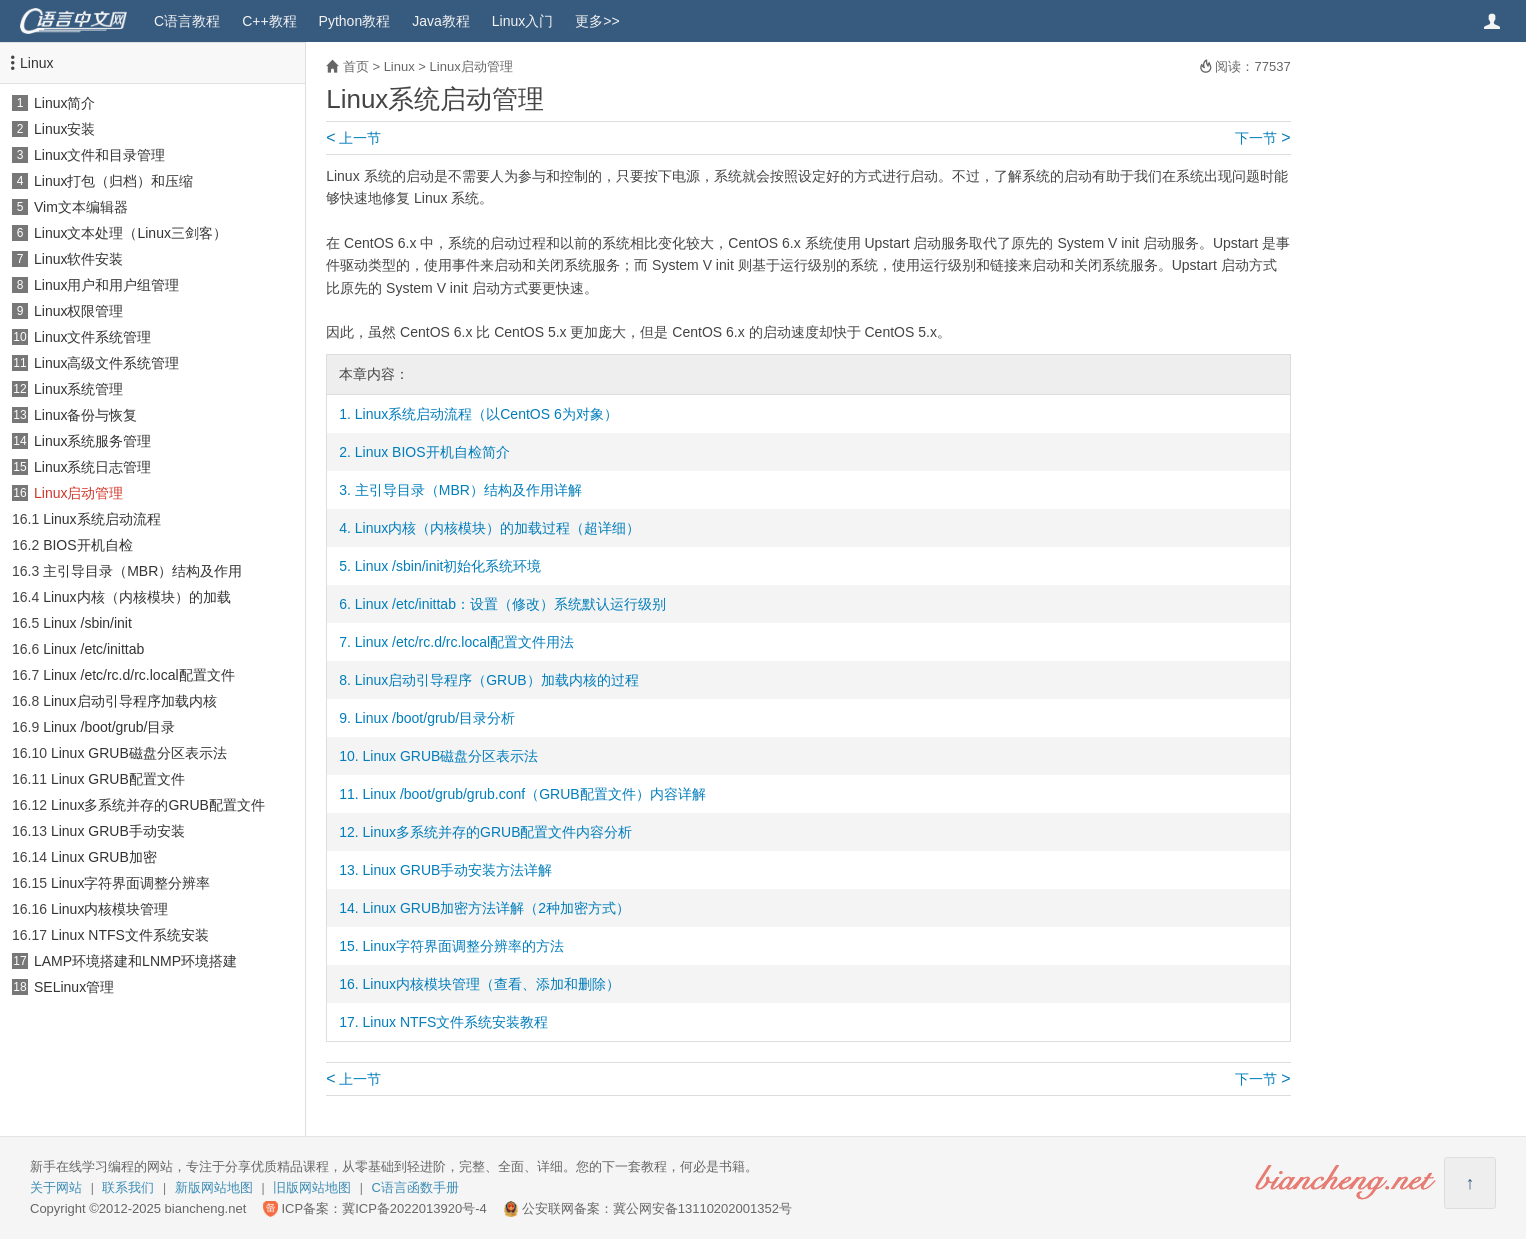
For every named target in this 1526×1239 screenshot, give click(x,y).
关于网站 (56, 1187)
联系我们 (128, 1187)
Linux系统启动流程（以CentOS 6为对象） (486, 414)
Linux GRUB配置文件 (118, 779)
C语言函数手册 (415, 1187)
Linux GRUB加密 (104, 857)
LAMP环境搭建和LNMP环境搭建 (135, 961)
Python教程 (355, 21)
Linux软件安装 (78, 259)
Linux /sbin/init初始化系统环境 (448, 566)
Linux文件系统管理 (92, 337)
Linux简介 (64, 103)
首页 (356, 66)
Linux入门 (522, 21)
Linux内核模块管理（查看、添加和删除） (491, 984)
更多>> (597, 21)
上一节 (353, 138)
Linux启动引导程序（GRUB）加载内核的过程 (497, 680)
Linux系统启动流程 (101, 519)
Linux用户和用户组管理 (106, 285)
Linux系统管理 (78, 389)
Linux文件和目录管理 (99, 155)
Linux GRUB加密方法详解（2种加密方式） (497, 908)
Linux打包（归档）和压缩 (113, 181)
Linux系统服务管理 (92, 441)
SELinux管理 (74, 987)
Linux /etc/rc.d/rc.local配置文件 (138, 675)
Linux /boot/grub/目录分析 (435, 718)
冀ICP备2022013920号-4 (414, 1208)
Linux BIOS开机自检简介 (432, 452)
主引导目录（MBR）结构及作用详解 (468, 490)
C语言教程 (187, 21)
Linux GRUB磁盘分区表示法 (139, 753)
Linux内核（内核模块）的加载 (136, 597)
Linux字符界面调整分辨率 (130, 883)
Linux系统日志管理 (92, 467)
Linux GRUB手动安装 (118, 831)
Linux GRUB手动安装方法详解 (458, 870)
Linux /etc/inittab (93, 649)
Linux (36, 63)
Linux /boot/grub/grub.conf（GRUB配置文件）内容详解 (534, 794)
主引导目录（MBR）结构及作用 (142, 571)
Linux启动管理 (78, 493)
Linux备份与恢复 (85, 415)
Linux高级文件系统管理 (106, 363)
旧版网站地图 (312, 1187)
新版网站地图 (214, 1187)
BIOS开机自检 (87, 545)
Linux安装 (64, 129)
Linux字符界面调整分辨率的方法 (463, 946)
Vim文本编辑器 (81, 207)
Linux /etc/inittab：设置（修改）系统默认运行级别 (510, 604)
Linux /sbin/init (87, 623)
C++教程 (269, 21)
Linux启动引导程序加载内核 (129, 701)
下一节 (1262, 138)
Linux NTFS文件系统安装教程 (456, 1022)
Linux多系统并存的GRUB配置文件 (158, 805)
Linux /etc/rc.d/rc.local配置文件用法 (464, 642)
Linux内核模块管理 (109, 909)
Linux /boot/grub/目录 (109, 727)
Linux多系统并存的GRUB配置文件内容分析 (498, 832)
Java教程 (441, 21)
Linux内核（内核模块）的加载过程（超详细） (497, 528)
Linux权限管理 (78, 311)
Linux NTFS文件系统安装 (130, 935)
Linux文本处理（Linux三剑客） (130, 233)
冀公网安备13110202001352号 (702, 1208)
